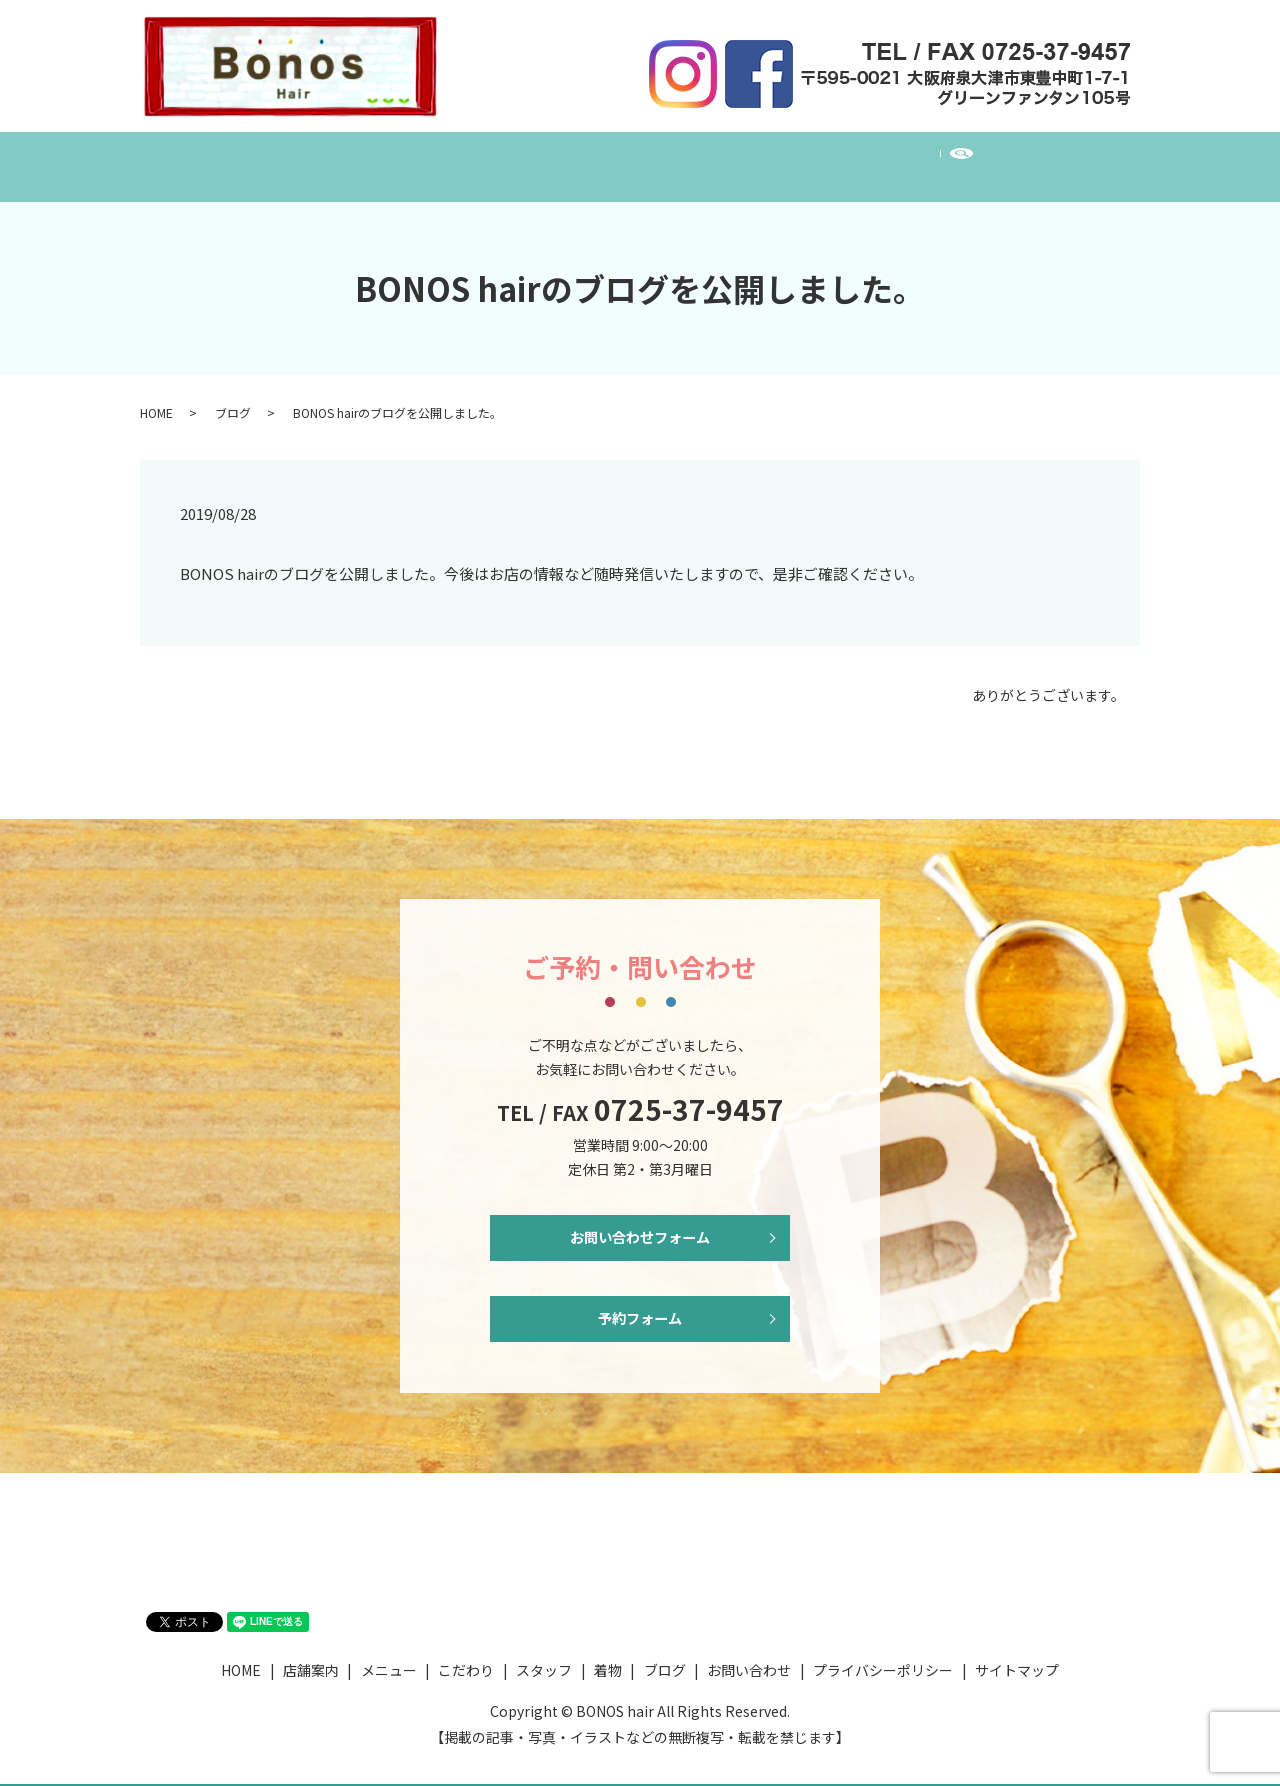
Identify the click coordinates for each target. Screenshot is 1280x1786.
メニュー (471, 156)
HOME (283, 156)
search (1027, 157)
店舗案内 (373, 156)
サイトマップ (1017, 1663)
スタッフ (667, 156)
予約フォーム (640, 1307)
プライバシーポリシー (883, 1663)
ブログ (828, 156)
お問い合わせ (933, 156)
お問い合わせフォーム (640, 1221)
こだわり (569, 156)
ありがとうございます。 (1048, 676)
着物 (751, 156)
